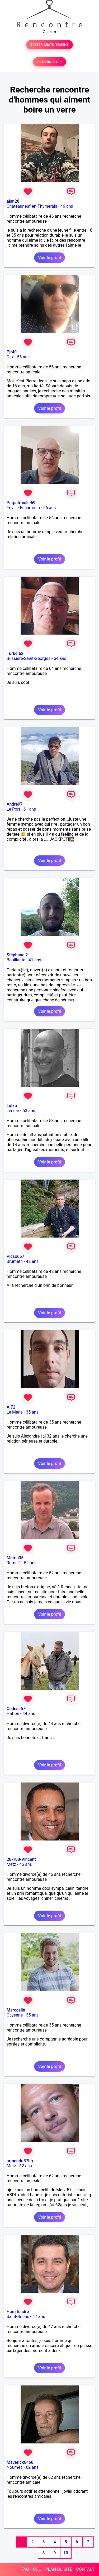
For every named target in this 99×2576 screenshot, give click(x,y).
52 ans (30, 1562)
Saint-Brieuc (18, 2316)
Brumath (15, 1261)
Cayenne (15, 2015)
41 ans (35, 959)
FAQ (25, 2569)
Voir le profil (49, 257)
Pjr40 (12, 351)
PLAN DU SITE (58, 2569)
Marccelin (16, 2010)
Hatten (13, 1713)
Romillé (14, 1562)
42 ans (32, 1261)
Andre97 (15, 804)
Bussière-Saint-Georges (28, 658)
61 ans (29, 809)
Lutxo (12, 1105)
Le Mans (15, 1412)
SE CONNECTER (49, 62)
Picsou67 (15, 1256)
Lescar (13, 1110)
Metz (11, 1864)
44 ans (28, 1713)
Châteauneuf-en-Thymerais (32, 206)
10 (65, 2552)
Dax (10, 356)
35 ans (32, 1412)
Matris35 (15, 1557)
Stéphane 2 (17, 954)
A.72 (11, 1407)
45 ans (25, 1864)
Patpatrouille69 (21, 502)
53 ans (28, 1110)
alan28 (13, 201)
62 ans (25, 2165)
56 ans (23, 356)
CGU (37, 2569)
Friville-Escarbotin (23, 507)
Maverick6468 (20, 2462)
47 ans (38, 2316)
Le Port (13, 809)
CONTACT (85, 2569)
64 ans (60, 658)
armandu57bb (20, 2160)
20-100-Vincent (21, 1859)
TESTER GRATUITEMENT (49, 45)
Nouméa (15, 2467)
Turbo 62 (15, 653)
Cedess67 (16, 1708)
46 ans (66, 206)
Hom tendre (18, 2311)
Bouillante (16, 959)
